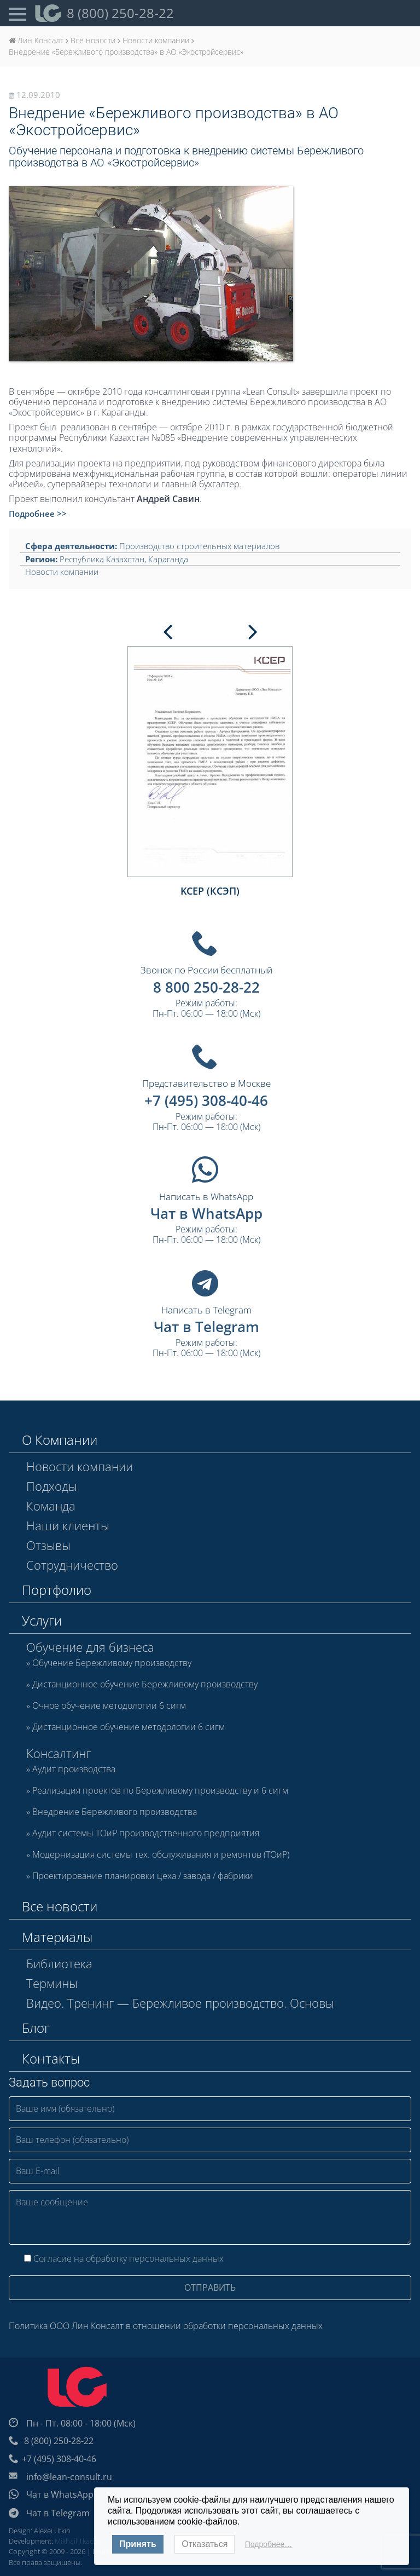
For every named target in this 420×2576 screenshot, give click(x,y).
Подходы (51, 1486)
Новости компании (61, 571)
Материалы (57, 1937)
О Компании (59, 1440)
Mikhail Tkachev (79, 2541)
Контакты (51, 2058)
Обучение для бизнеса (90, 1647)
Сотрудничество (72, 1565)
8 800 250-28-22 (206, 987)
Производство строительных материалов (199, 545)
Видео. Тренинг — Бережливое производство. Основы (180, 2003)
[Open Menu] (17, 13)
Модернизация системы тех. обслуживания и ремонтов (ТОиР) (160, 1854)
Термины (52, 1983)
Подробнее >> (38, 513)
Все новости (59, 1906)
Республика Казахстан (102, 559)
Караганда (168, 559)
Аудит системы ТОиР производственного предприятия (145, 1833)
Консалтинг (58, 1753)
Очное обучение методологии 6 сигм (109, 1706)
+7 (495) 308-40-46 (206, 1100)
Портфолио (56, 1590)
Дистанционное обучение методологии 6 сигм (128, 1727)
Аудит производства (73, 1769)
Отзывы (48, 1545)
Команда (50, 1505)
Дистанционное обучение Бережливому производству (145, 1684)
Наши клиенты (67, 1525)
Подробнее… (269, 2544)
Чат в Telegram (206, 1326)
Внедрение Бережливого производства (114, 1812)
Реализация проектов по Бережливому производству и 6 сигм (160, 1790)
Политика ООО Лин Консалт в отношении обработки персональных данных (166, 2326)
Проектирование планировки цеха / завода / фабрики (142, 1876)
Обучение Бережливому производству (111, 1663)
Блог (36, 2028)
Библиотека (59, 1963)
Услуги (42, 1620)
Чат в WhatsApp (206, 1213)
